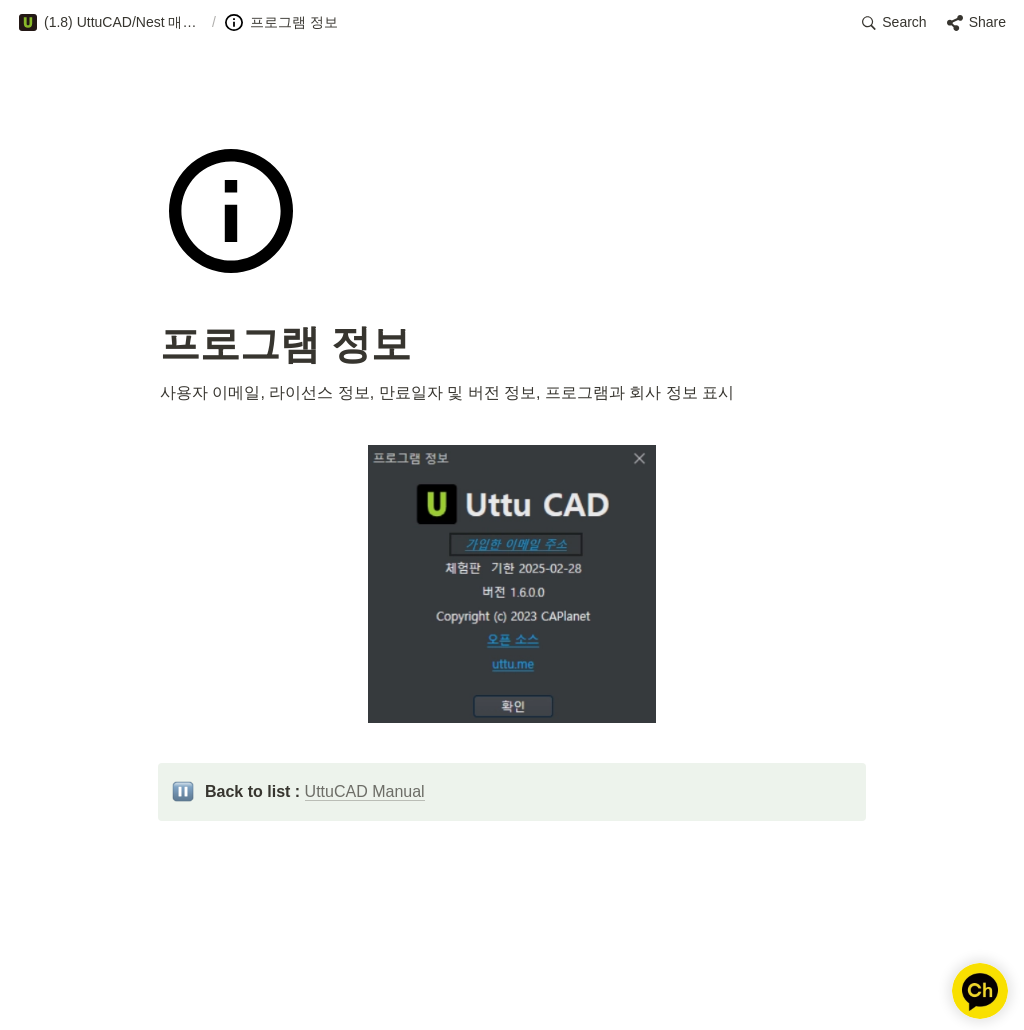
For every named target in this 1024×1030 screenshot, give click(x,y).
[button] (111, 23)
